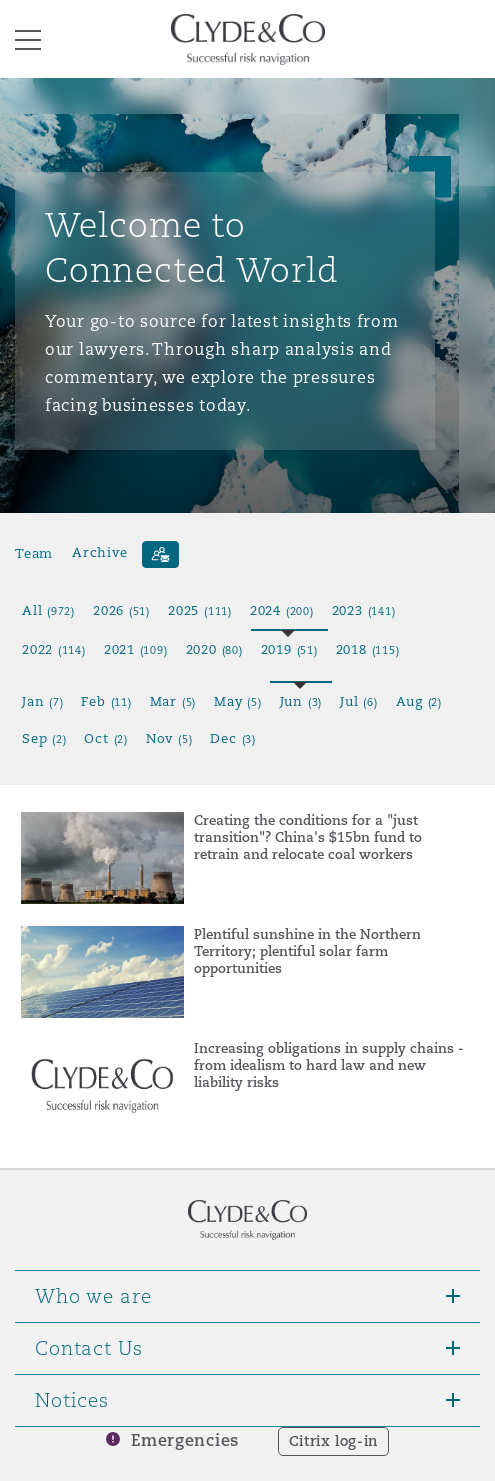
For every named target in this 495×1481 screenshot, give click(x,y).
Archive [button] (99, 552)
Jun (301, 701)
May (237, 701)
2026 (121, 610)
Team (34, 552)
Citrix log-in (333, 1441)
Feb (106, 701)
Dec (232, 738)
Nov (169, 738)
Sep (44, 738)
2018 (368, 649)
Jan (42, 701)
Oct (105, 738)
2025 (200, 610)
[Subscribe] (160, 554)
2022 (54, 649)
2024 (282, 610)
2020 (214, 649)
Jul (358, 701)
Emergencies (185, 1440)
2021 (136, 649)
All (48, 610)
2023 (364, 610)
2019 (289, 649)
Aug (419, 701)
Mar (173, 701)
